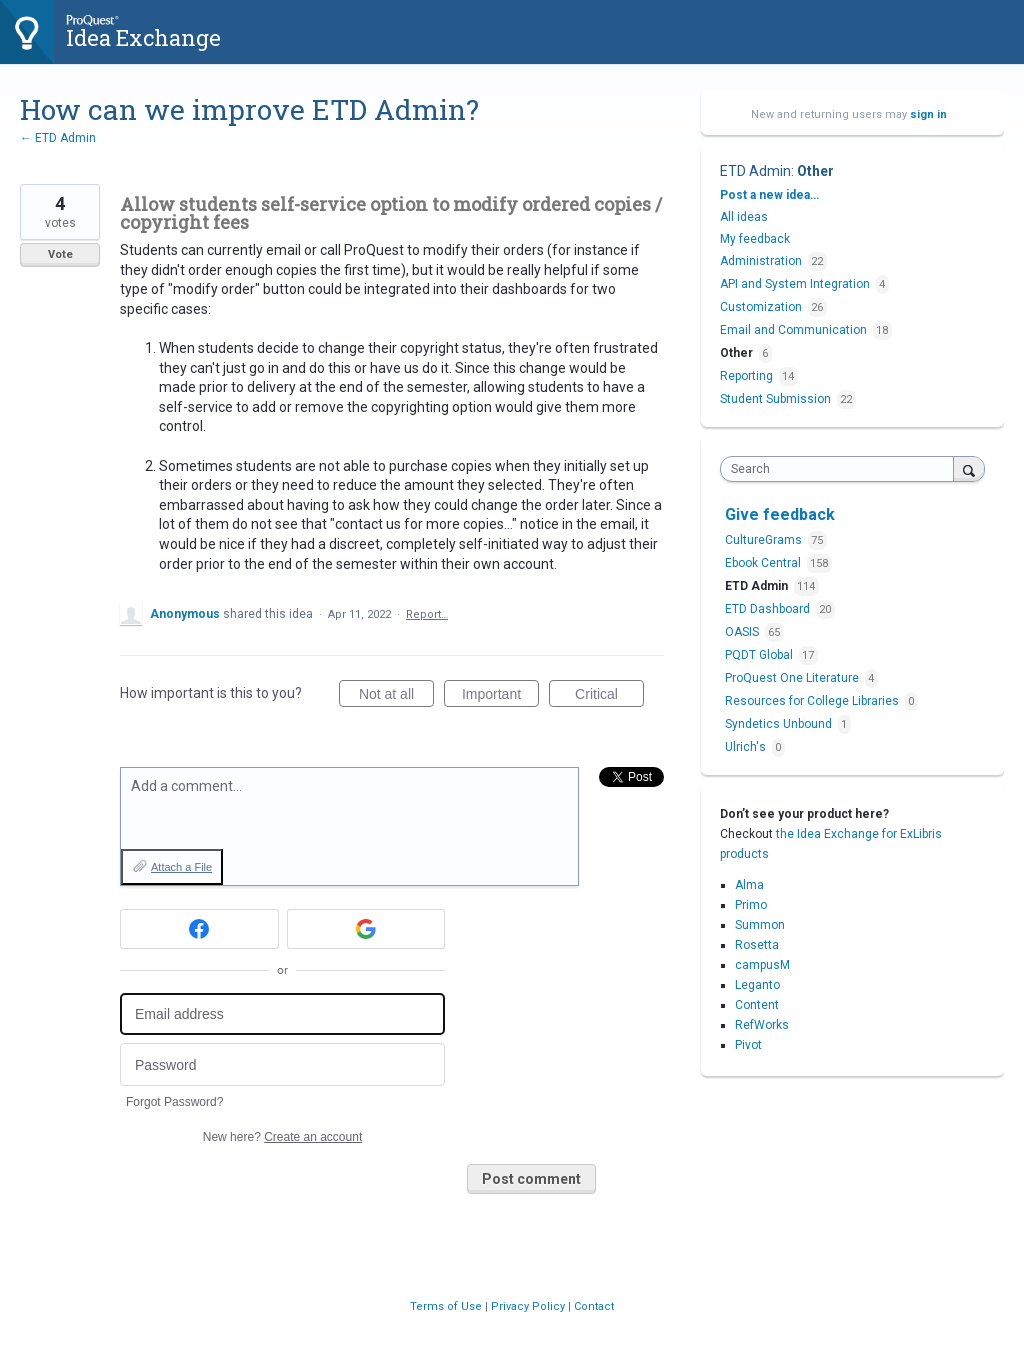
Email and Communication (793, 330)
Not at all (396, 697)
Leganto (757, 985)
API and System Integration (795, 284)
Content (757, 1005)
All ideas (744, 217)
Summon (760, 925)
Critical (609, 697)
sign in (928, 114)
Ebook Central (764, 563)
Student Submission (775, 399)
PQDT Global (760, 655)
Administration (761, 261)
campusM (762, 965)
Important (500, 697)
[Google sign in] (366, 929)
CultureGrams (765, 540)
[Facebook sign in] (199, 929)
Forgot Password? (174, 1102)
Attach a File (181, 867)
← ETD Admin (58, 138)
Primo (751, 905)
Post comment (531, 1179)
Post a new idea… (769, 195)
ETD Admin (755, 171)
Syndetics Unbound (780, 724)
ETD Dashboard (769, 609)
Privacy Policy (529, 1306)
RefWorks (762, 1025)
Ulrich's (747, 747)
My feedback (755, 239)
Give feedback (780, 514)
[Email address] (282, 1014)
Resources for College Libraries (813, 701)
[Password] (282, 1064)
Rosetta (757, 945)
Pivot (748, 1045)
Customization (761, 307)
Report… (427, 614)
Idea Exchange (143, 37)
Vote (60, 254)
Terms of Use (447, 1306)
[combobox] (841, 469)
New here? (282, 1137)
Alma (749, 885)
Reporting (746, 376)
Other (815, 171)
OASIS (743, 632)
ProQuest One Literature (793, 678)
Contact (594, 1306)
